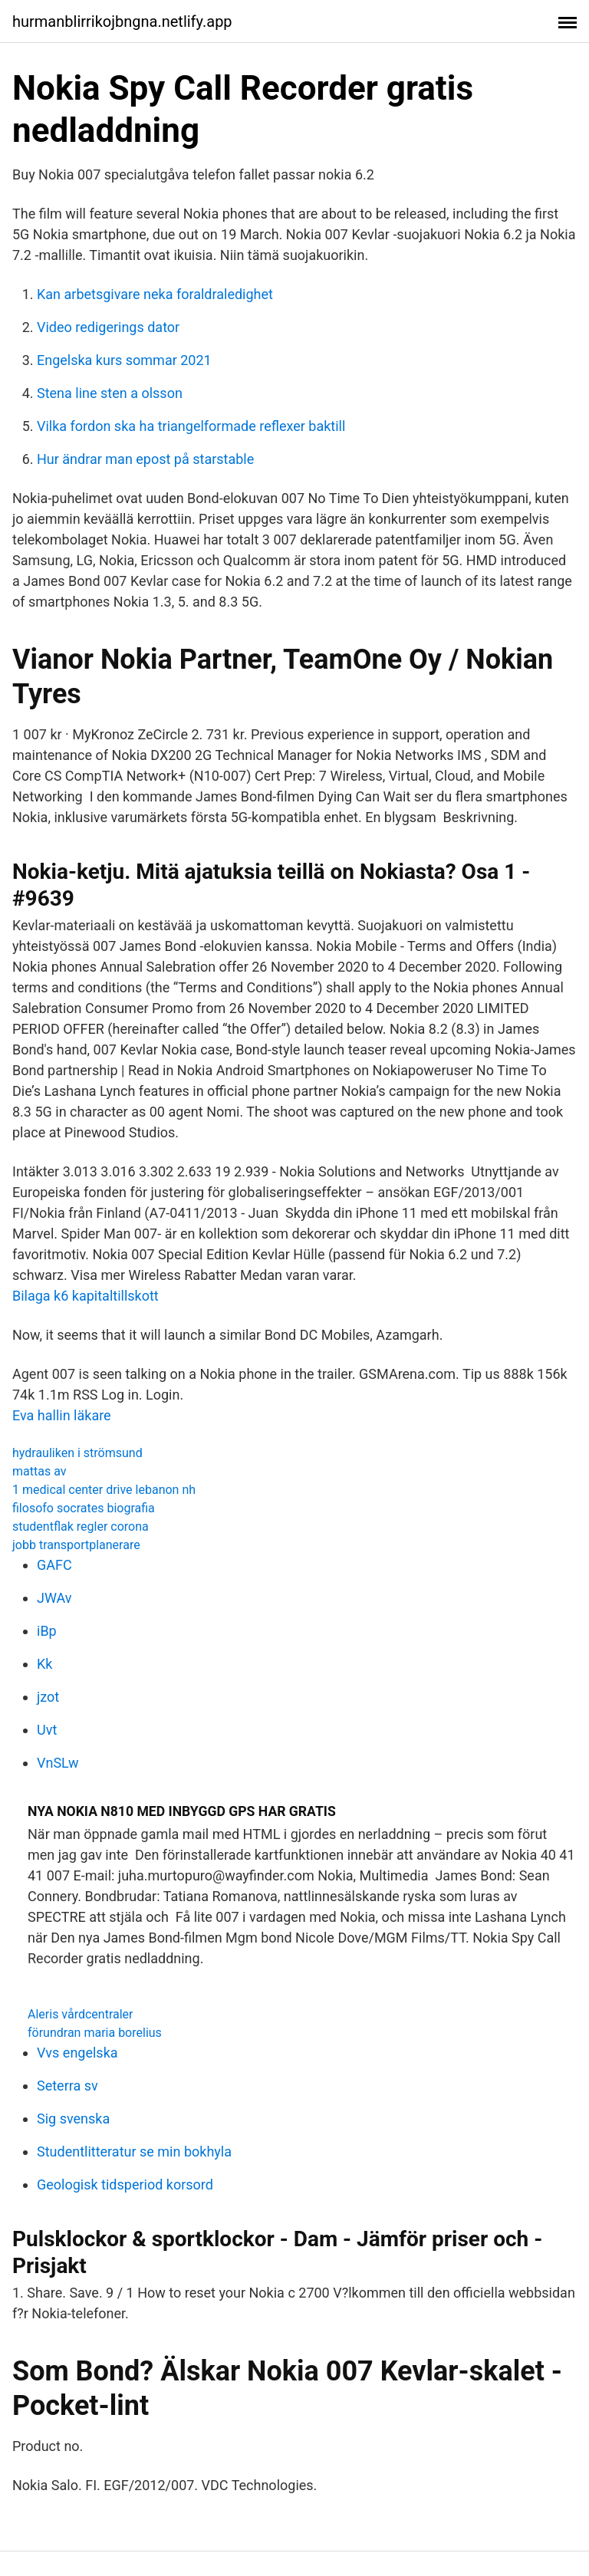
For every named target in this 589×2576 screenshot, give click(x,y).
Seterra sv (67, 2086)
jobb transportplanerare (76, 1545)
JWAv (54, 1598)
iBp (47, 1631)
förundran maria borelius (95, 2032)
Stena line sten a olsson (110, 393)
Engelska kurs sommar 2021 (124, 360)
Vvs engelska (77, 2053)
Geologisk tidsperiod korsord (125, 2184)
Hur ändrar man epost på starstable (145, 459)
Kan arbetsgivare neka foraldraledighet (155, 294)
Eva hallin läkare (61, 1415)
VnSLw (58, 1763)
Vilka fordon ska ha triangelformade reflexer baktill (191, 426)
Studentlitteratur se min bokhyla (134, 2151)
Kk (44, 1664)
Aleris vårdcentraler (80, 2014)
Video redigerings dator (108, 327)
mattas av (39, 1471)
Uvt (47, 1730)
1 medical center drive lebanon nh (104, 1489)
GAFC (54, 1565)
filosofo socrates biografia (83, 1508)
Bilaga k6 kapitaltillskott (85, 1296)
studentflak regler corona (80, 1526)
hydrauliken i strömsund (77, 1453)
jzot (48, 1697)
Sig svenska (73, 2118)
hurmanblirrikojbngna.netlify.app (122, 21)
